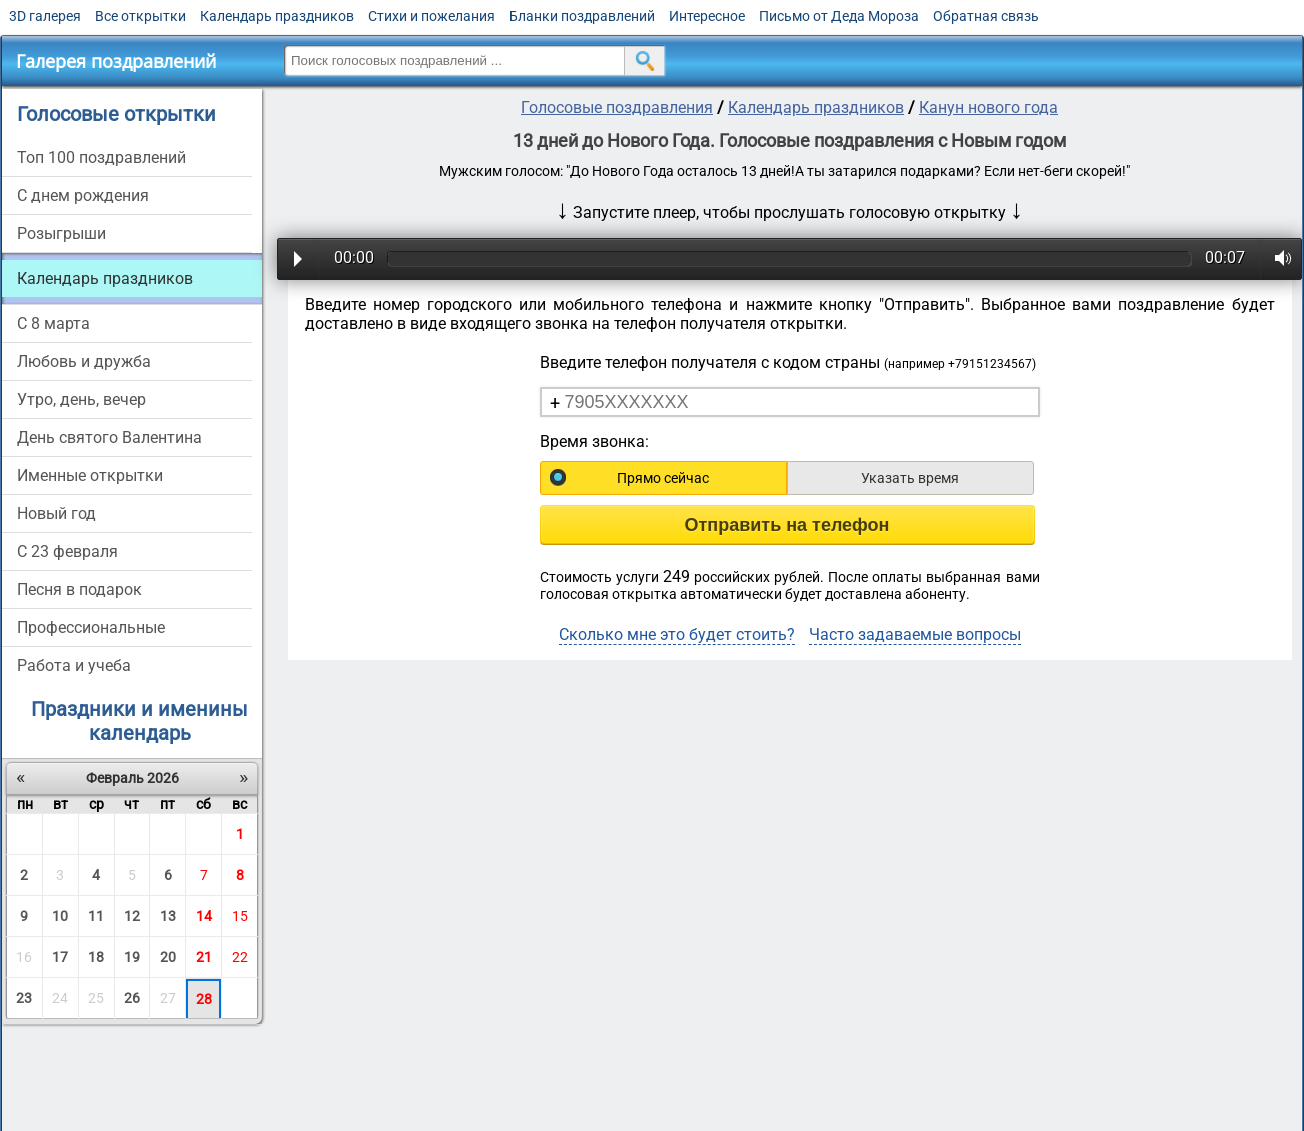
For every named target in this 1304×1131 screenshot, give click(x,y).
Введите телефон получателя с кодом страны (788, 362)
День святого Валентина (109, 437)
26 (132, 998)
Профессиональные (91, 627)
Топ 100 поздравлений (101, 157)
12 (132, 916)
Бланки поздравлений (582, 16)
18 (96, 957)
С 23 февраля (67, 551)
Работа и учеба (74, 665)
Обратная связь (986, 16)
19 (132, 957)
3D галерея (45, 16)
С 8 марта (53, 323)
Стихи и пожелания (431, 16)
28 (204, 999)
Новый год (56, 513)
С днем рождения (83, 195)
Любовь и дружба (84, 361)
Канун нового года (988, 107)
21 (204, 957)
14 (204, 916)
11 (96, 916)
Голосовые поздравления (617, 107)
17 (60, 957)
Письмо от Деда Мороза (839, 16)
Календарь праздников (277, 16)
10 (60, 916)
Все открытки (140, 16)
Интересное (707, 16)
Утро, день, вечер (81, 399)
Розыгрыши (61, 233)
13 (168, 916)
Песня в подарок (79, 589)
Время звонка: (594, 441)
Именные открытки (90, 475)
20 (168, 957)
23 (24, 998)
